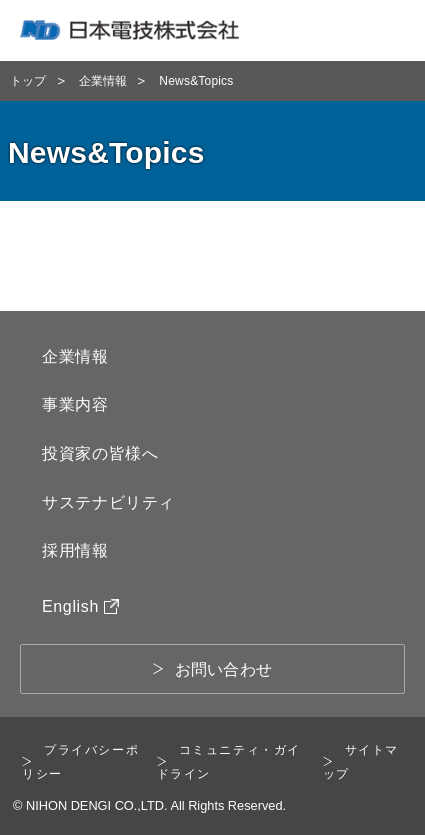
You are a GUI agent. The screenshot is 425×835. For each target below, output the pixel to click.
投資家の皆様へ (100, 453)
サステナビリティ (108, 502)
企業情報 (103, 81)
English (80, 606)
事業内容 (75, 404)
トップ (28, 81)
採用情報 (75, 550)
